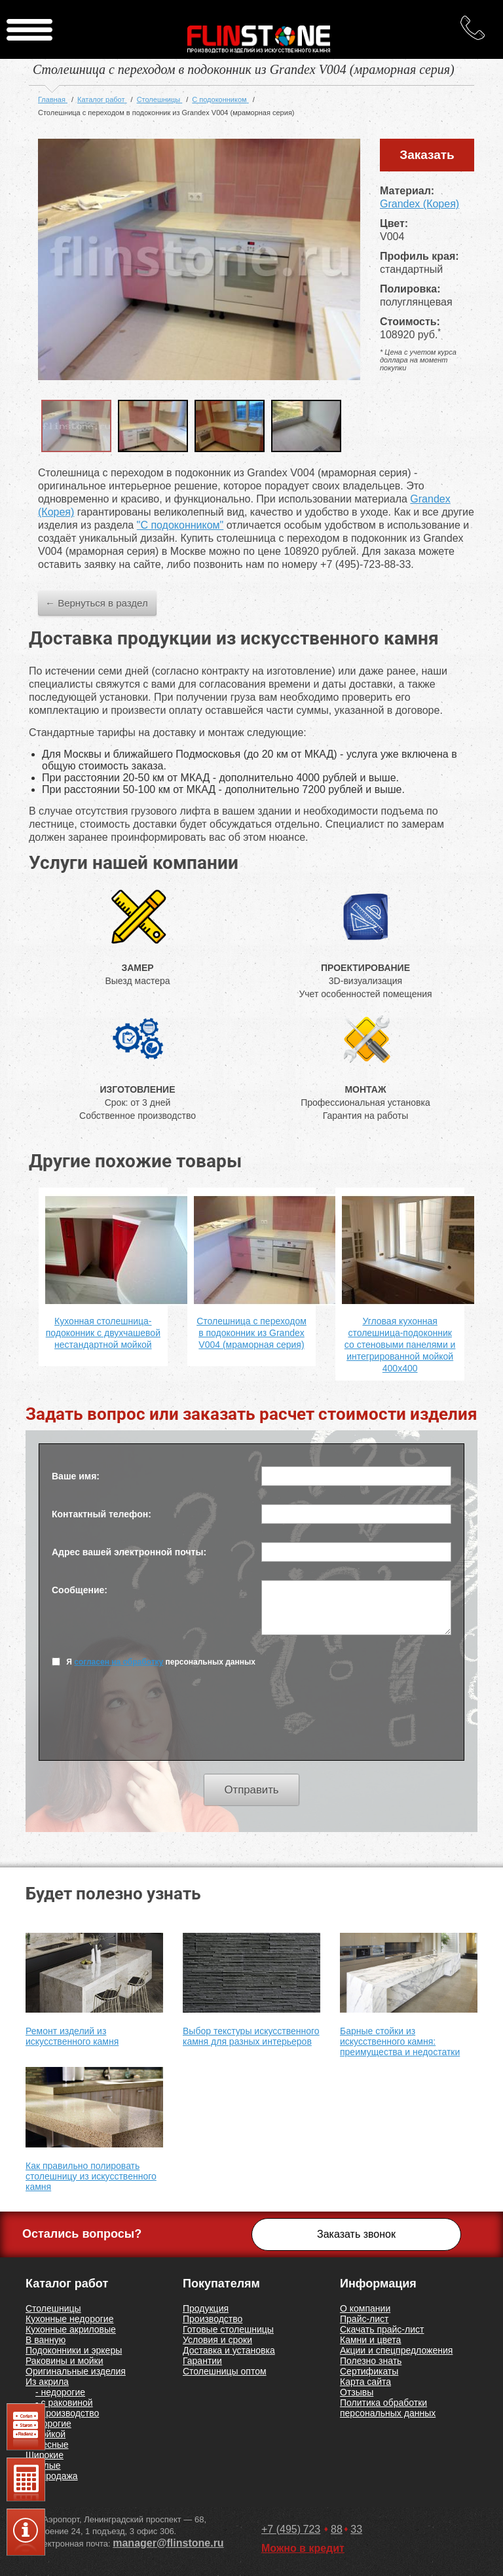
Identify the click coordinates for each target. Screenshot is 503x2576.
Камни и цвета (370, 2340)
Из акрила (47, 2381)
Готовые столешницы (228, 2329)
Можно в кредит (303, 2548)
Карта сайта (365, 2381)
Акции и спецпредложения (396, 2350)
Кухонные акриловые (71, 2329)
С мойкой (45, 2434)
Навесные (47, 2444)
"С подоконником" (180, 525)
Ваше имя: (76, 1476)
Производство (212, 2319)
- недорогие (60, 2392)
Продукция (206, 2308)
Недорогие (48, 2423)
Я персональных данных (153, 1661)
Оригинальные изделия (76, 2371)
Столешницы (53, 2308)
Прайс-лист (364, 2319)
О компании (365, 2308)
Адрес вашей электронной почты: (129, 1552)
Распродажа (52, 2476)
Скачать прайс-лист (382, 2329)
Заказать (427, 155)
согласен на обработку (118, 1662)
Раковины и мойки (64, 2360)
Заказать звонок (356, 2234)
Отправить (251, 1790)
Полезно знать (370, 2360)
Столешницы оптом (225, 2371)
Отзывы (356, 2392)
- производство (67, 2413)
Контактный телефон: (101, 1514)
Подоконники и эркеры (74, 2350)
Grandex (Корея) (419, 203)
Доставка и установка (229, 2350)
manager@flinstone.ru (168, 2543)
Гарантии (202, 2360)
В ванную (45, 2340)
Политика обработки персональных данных (388, 2407)
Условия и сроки (217, 2340)
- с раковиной (64, 2402)
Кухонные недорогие (69, 2319)
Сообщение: (79, 1590)
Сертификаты (369, 2371)
